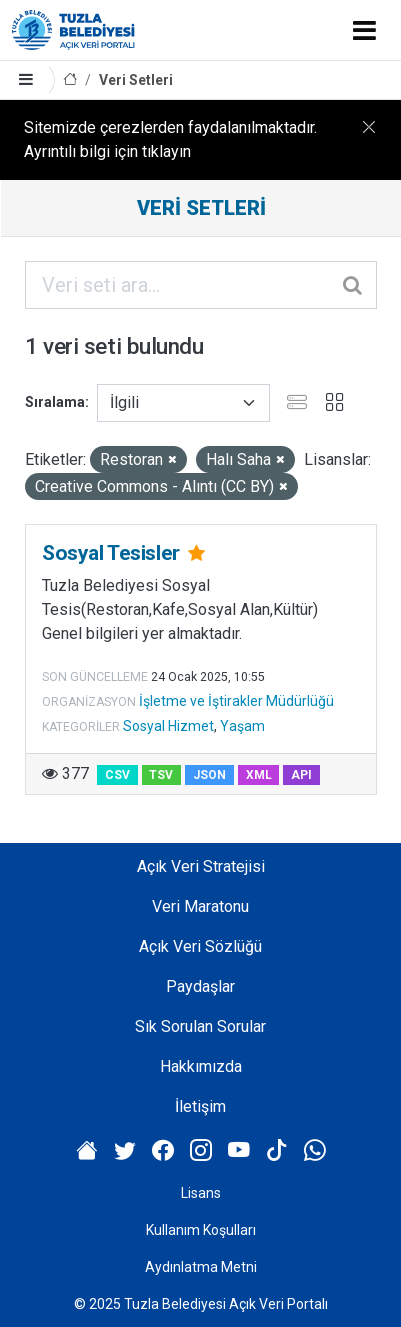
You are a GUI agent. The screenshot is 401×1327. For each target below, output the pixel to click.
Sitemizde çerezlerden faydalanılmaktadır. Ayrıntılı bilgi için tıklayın (170, 139)
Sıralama (55, 402)
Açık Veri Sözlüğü (200, 946)
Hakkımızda (201, 1066)
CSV (117, 775)
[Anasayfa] (70, 80)
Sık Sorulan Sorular (200, 1026)
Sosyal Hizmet (168, 726)
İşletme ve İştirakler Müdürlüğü (236, 701)
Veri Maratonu (200, 906)
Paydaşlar (200, 986)
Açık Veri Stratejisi (201, 866)
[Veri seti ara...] (201, 285)
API (301, 775)
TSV (161, 775)
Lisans (201, 1193)
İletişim (200, 1106)
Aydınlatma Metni (201, 1267)
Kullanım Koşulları (201, 1230)
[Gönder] (354, 285)
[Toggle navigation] (364, 30)
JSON (209, 775)
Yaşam (242, 726)
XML (259, 775)
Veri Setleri (136, 80)
